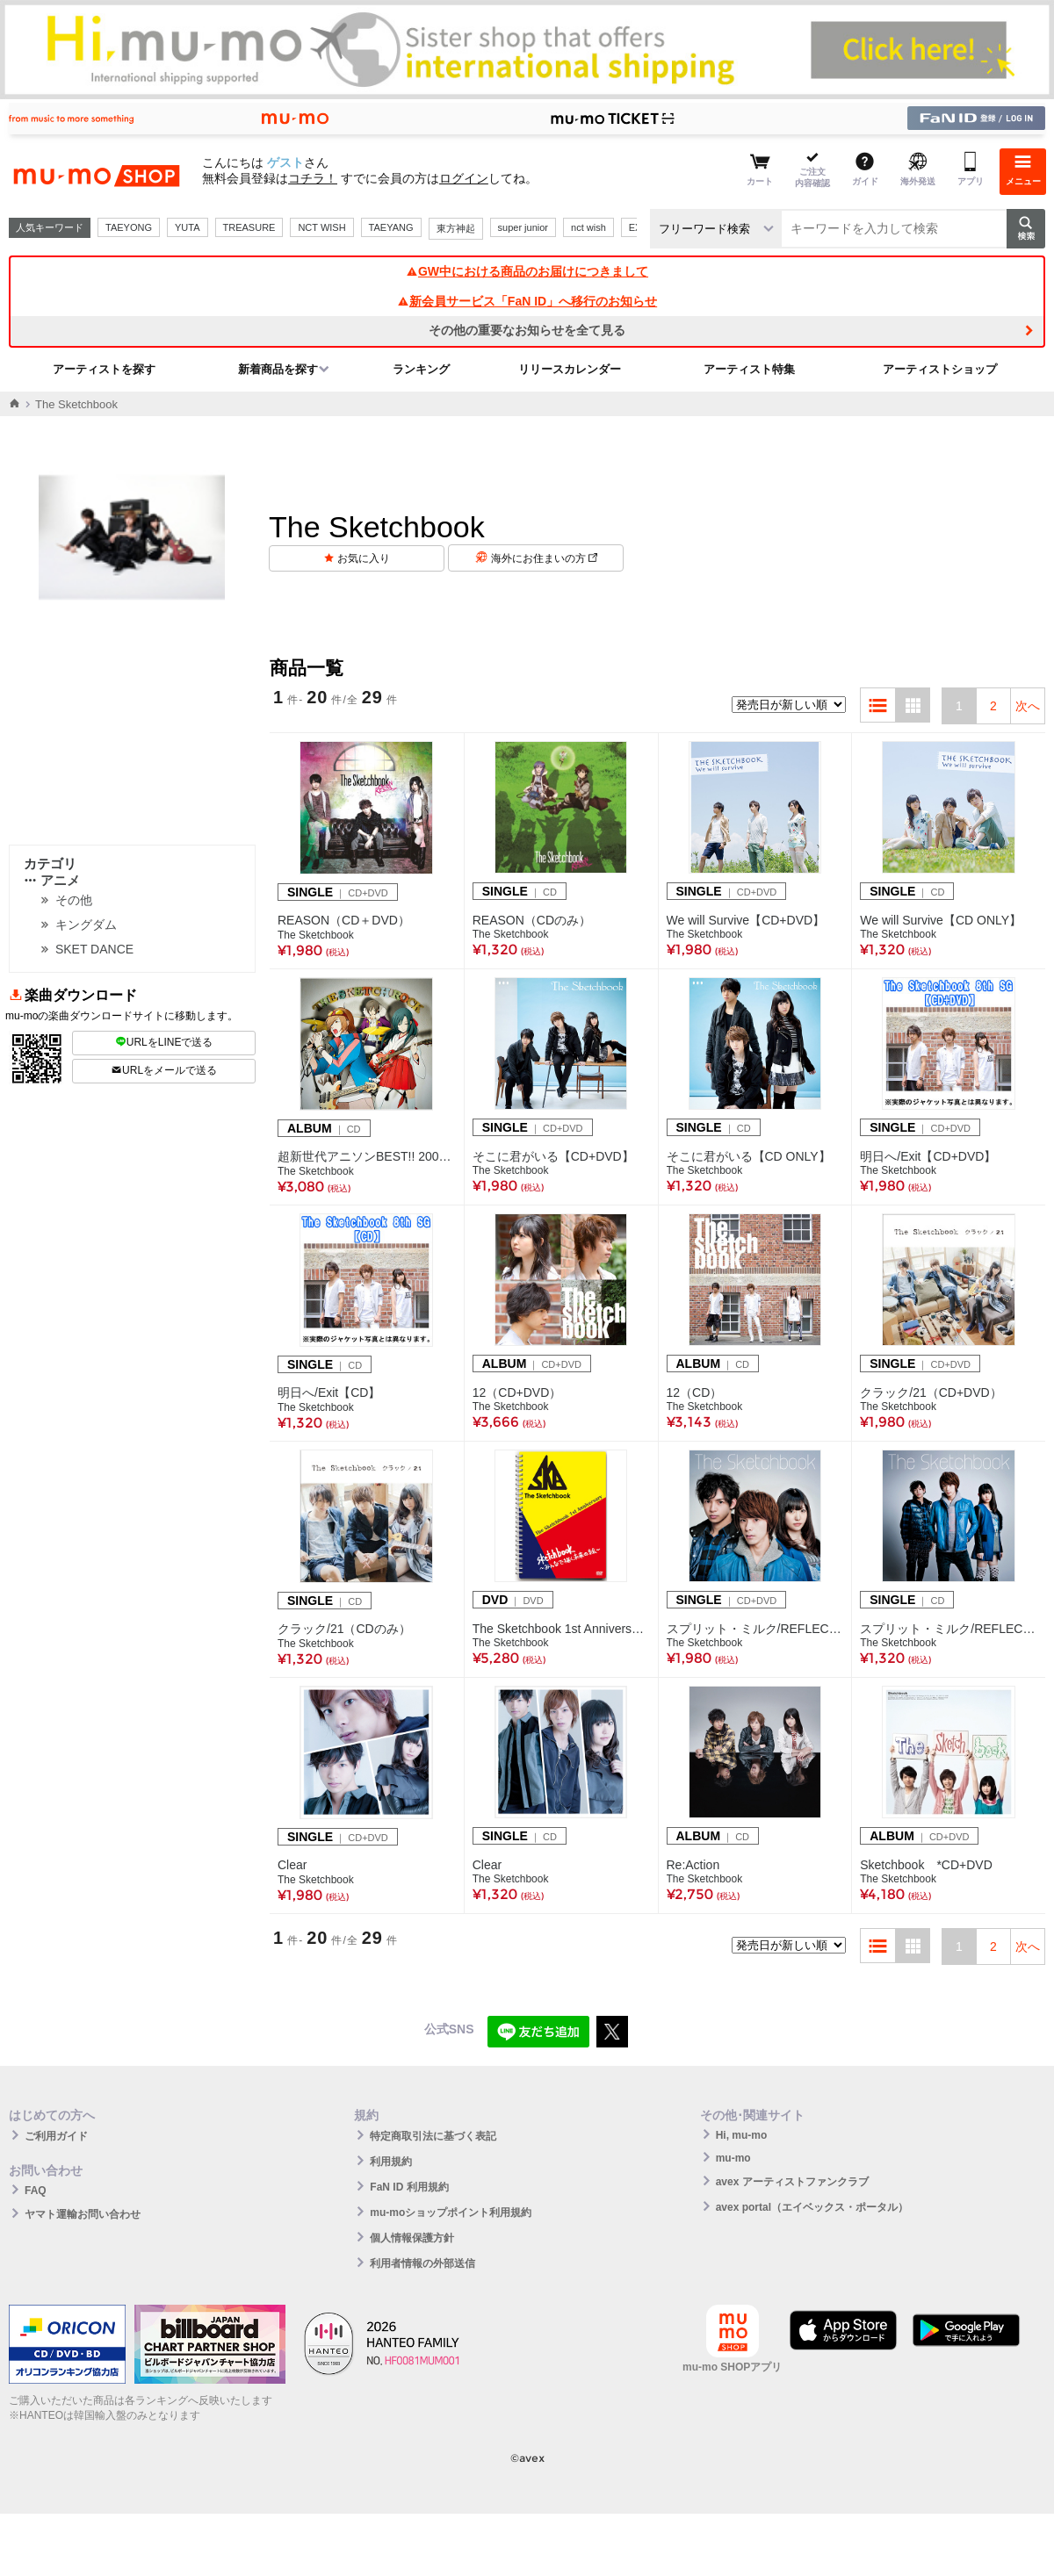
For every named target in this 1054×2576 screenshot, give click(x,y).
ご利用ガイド (56, 2136)
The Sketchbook (316, 935)
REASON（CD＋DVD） (344, 920)
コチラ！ (312, 178)
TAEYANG (391, 227)
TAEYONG (128, 227)
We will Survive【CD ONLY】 (941, 920)
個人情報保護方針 (412, 2238)
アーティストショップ (940, 369)
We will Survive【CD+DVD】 (746, 920)
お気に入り (363, 558)
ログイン (463, 178)
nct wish (588, 227)
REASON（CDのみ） (532, 920)
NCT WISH (321, 227)
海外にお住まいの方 (544, 558)
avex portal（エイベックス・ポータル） (812, 2207)
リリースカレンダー (569, 369)
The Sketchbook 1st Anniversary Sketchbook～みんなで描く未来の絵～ (561, 1629)
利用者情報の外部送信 (422, 2263)
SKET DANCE (94, 949)
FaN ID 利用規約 (409, 2187)
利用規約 (391, 2161)
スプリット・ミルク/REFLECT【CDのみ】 (948, 1629)
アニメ (52, 880)
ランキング (421, 369)
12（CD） (695, 1392)
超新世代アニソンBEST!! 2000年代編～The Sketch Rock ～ (367, 1156)
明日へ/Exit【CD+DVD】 (928, 1156)
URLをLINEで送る (164, 1042)
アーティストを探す (104, 369)
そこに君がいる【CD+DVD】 (553, 1156)
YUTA (187, 227)
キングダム (86, 924)
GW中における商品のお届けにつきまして (527, 271)
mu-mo (733, 2158)
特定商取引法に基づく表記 (433, 2136)
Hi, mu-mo (742, 2135)
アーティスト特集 (749, 369)
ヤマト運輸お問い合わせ (83, 2214)
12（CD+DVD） (517, 1392)
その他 (73, 900)
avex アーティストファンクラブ (792, 2182)
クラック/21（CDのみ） (344, 1629)
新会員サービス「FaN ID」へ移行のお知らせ (527, 301)
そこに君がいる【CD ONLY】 (749, 1156)
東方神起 (456, 228)
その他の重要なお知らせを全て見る (527, 330)
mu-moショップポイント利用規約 (450, 2212)
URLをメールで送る (164, 1070)
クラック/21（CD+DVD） (930, 1392)
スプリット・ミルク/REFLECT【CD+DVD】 (755, 1629)
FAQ (36, 2190)
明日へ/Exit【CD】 (329, 1392)
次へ (1027, 706)
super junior (523, 227)
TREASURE (249, 227)
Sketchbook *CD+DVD (926, 1865)
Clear (292, 1865)
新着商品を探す (278, 369)
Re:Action (693, 1865)
